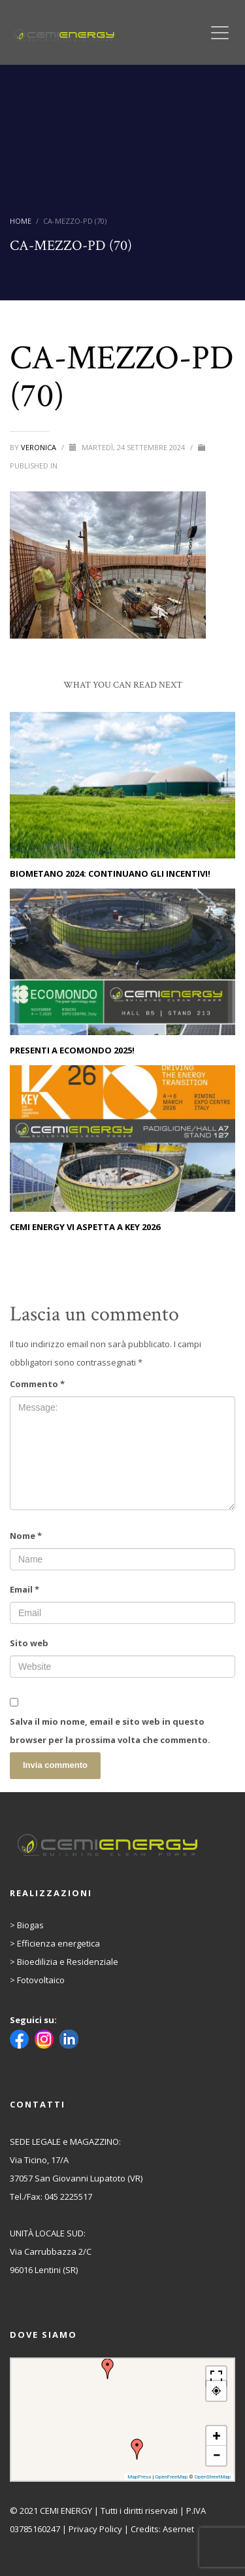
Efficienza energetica (58, 1943)
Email (24, 1589)
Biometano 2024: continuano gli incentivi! (110, 873)
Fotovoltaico (41, 1980)
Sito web (29, 1643)
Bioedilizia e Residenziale (67, 1961)
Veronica (39, 447)
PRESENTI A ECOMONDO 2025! (72, 1050)
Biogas (30, 1925)
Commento (37, 1384)
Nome (26, 1536)
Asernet (178, 2529)
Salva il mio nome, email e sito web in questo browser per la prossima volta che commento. (110, 1731)
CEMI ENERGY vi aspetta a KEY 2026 (85, 1227)
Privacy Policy (95, 2529)
